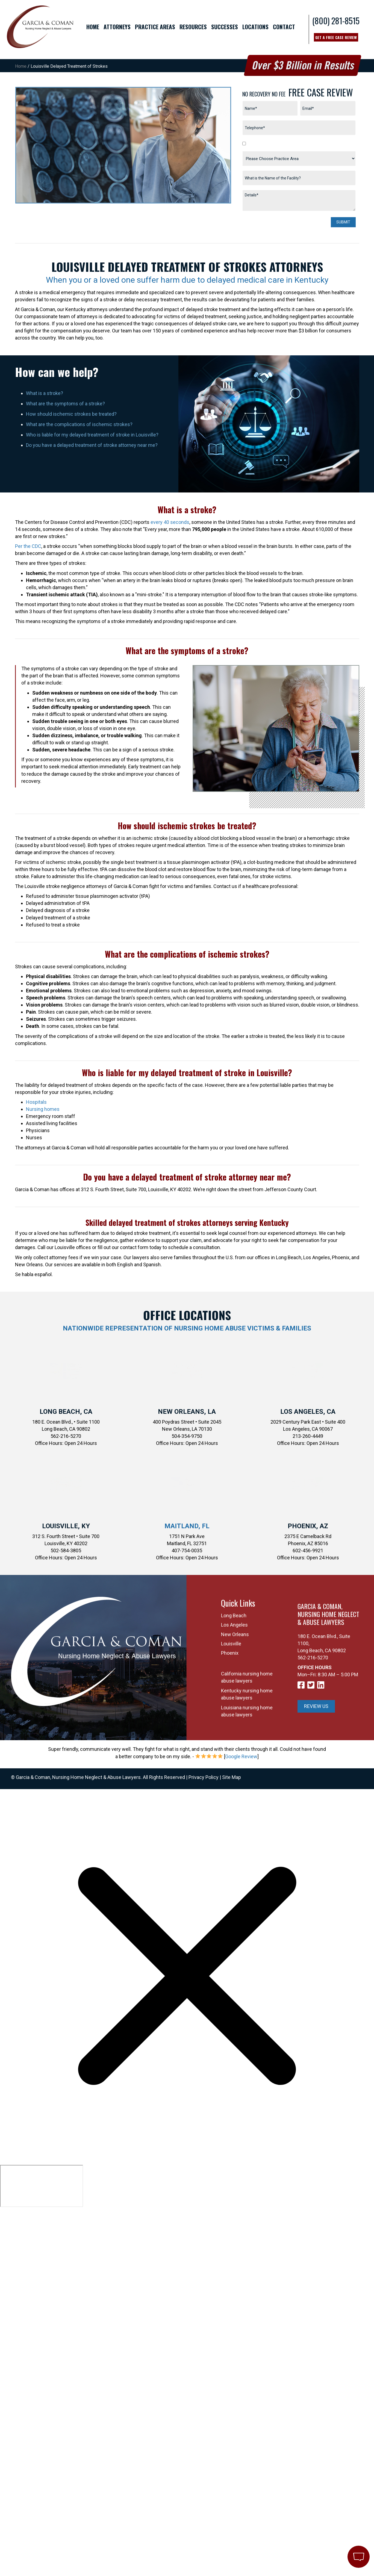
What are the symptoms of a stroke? (65, 403)
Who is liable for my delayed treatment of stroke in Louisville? (92, 435)
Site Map (231, 1777)
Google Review (241, 1756)
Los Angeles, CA (307, 1411)
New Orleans (235, 1634)
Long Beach (233, 1615)
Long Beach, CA (66, 1411)
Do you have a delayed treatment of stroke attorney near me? (92, 445)
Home (20, 66)
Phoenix (229, 1653)
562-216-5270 (313, 1657)
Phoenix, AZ (308, 1526)
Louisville (231, 1643)
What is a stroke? (44, 393)
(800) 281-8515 (336, 20)
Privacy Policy (204, 1777)
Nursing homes (43, 1109)
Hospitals (36, 1102)
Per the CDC (28, 546)
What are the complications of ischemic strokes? (79, 424)
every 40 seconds (170, 522)
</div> (41, 2186)
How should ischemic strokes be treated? (71, 414)
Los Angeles (234, 1625)
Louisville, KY (66, 1526)
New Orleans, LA (187, 1411)
